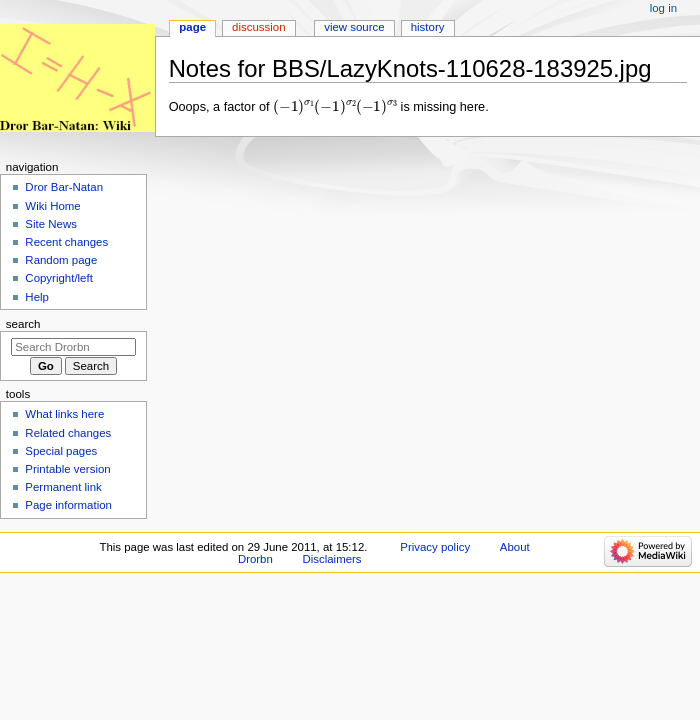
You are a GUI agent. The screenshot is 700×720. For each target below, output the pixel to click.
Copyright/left (58, 278)
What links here (64, 414)
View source (354, 27)
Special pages (61, 451)
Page (192, 27)
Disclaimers (332, 559)
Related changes (68, 433)
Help (37, 297)
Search (23, 324)
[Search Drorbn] (73, 347)
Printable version (67, 469)
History (428, 27)
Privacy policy (435, 547)
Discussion (258, 27)
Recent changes (66, 242)
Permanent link (63, 487)
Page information (68, 505)
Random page (61, 260)
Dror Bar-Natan (64, 187)
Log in (663, 8)
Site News (51, 224)
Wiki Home (52, 206)
